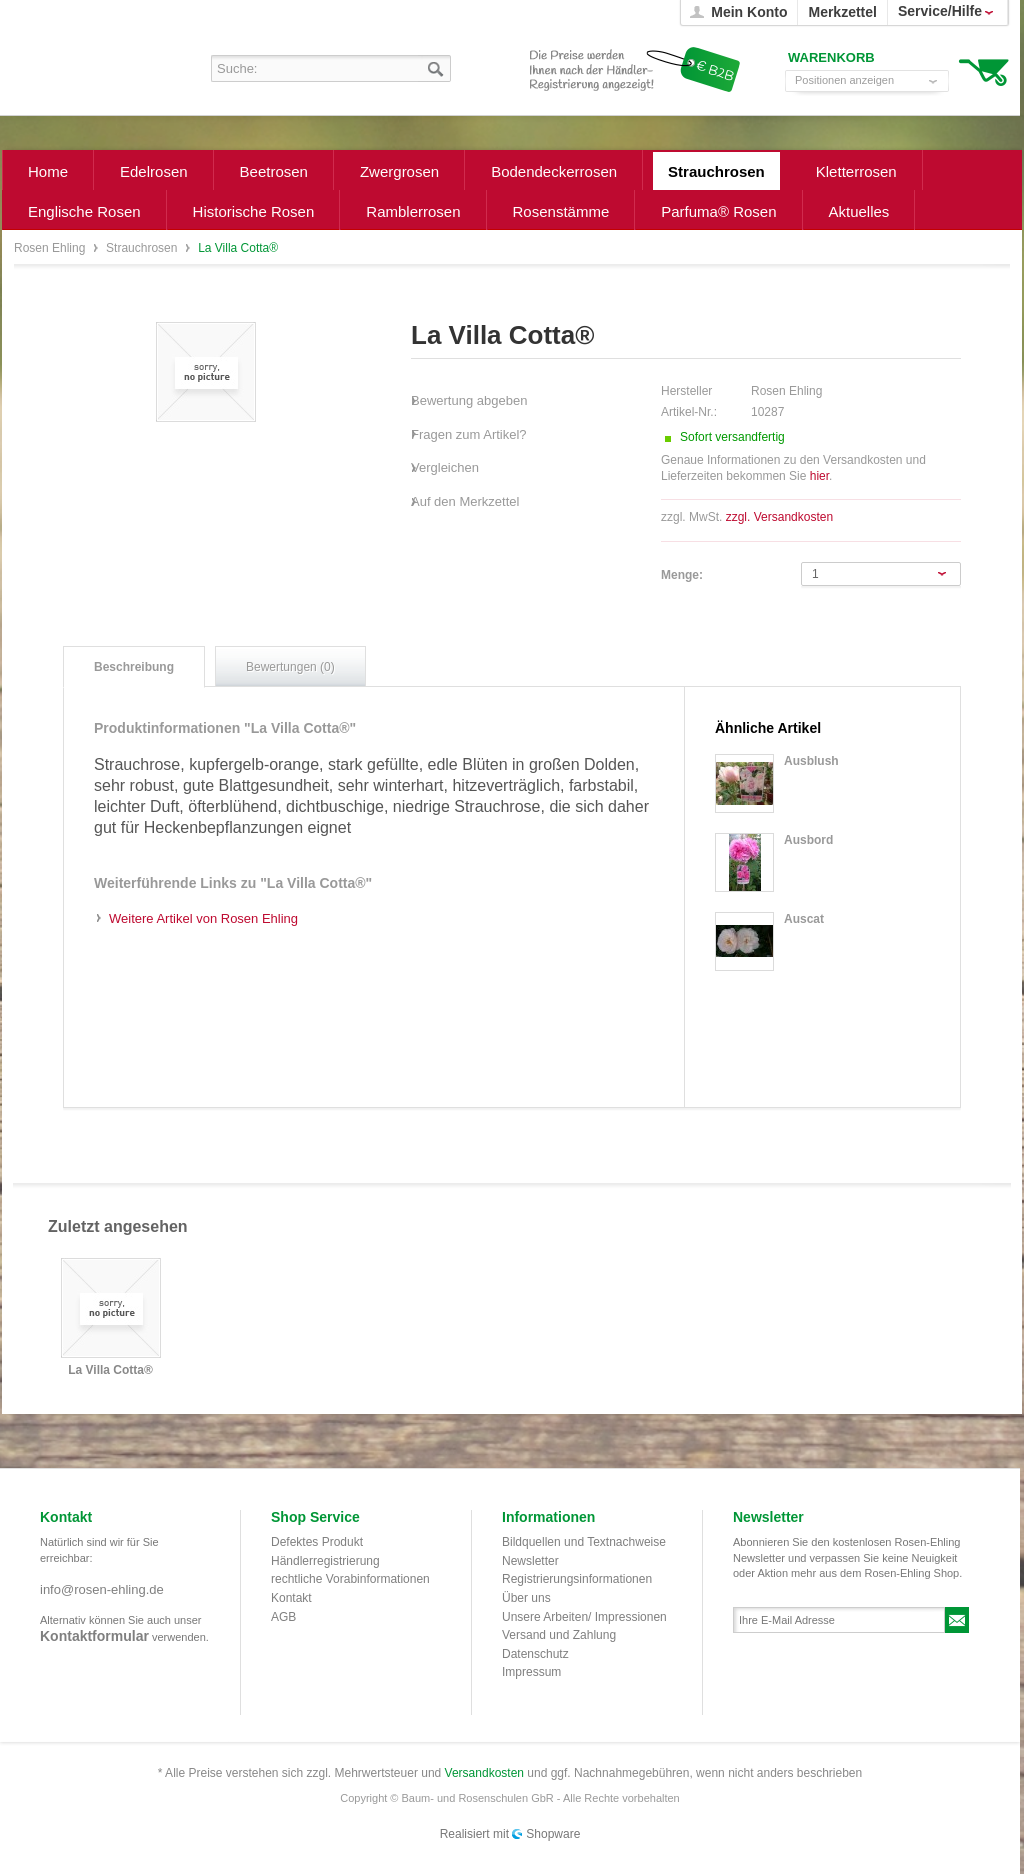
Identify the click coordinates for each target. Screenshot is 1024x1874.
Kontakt (291, 1598)
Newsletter (530, 1561)
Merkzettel (842, 12)
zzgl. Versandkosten (779, 517)
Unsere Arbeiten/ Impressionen (584, 1617)
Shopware (553, 1834)
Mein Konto (749, 12)
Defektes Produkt (317, 1542)
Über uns (526, 1598)
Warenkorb (983, 70)
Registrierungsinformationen (577, 1579)
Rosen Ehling (51, 248)
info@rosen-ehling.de (102, 1589)
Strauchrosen (143, 248)
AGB (283, 1617)
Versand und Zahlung (559, 1635)
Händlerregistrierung (325, 1561)
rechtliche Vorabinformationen (350, 1579)
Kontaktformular (94, 1636)
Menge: (682, 575)
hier (819, 476)
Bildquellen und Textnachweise (584, 1542)
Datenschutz (535, 1654)
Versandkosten (484, 1773)
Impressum (531, 1672)
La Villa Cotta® (110, 1370)
